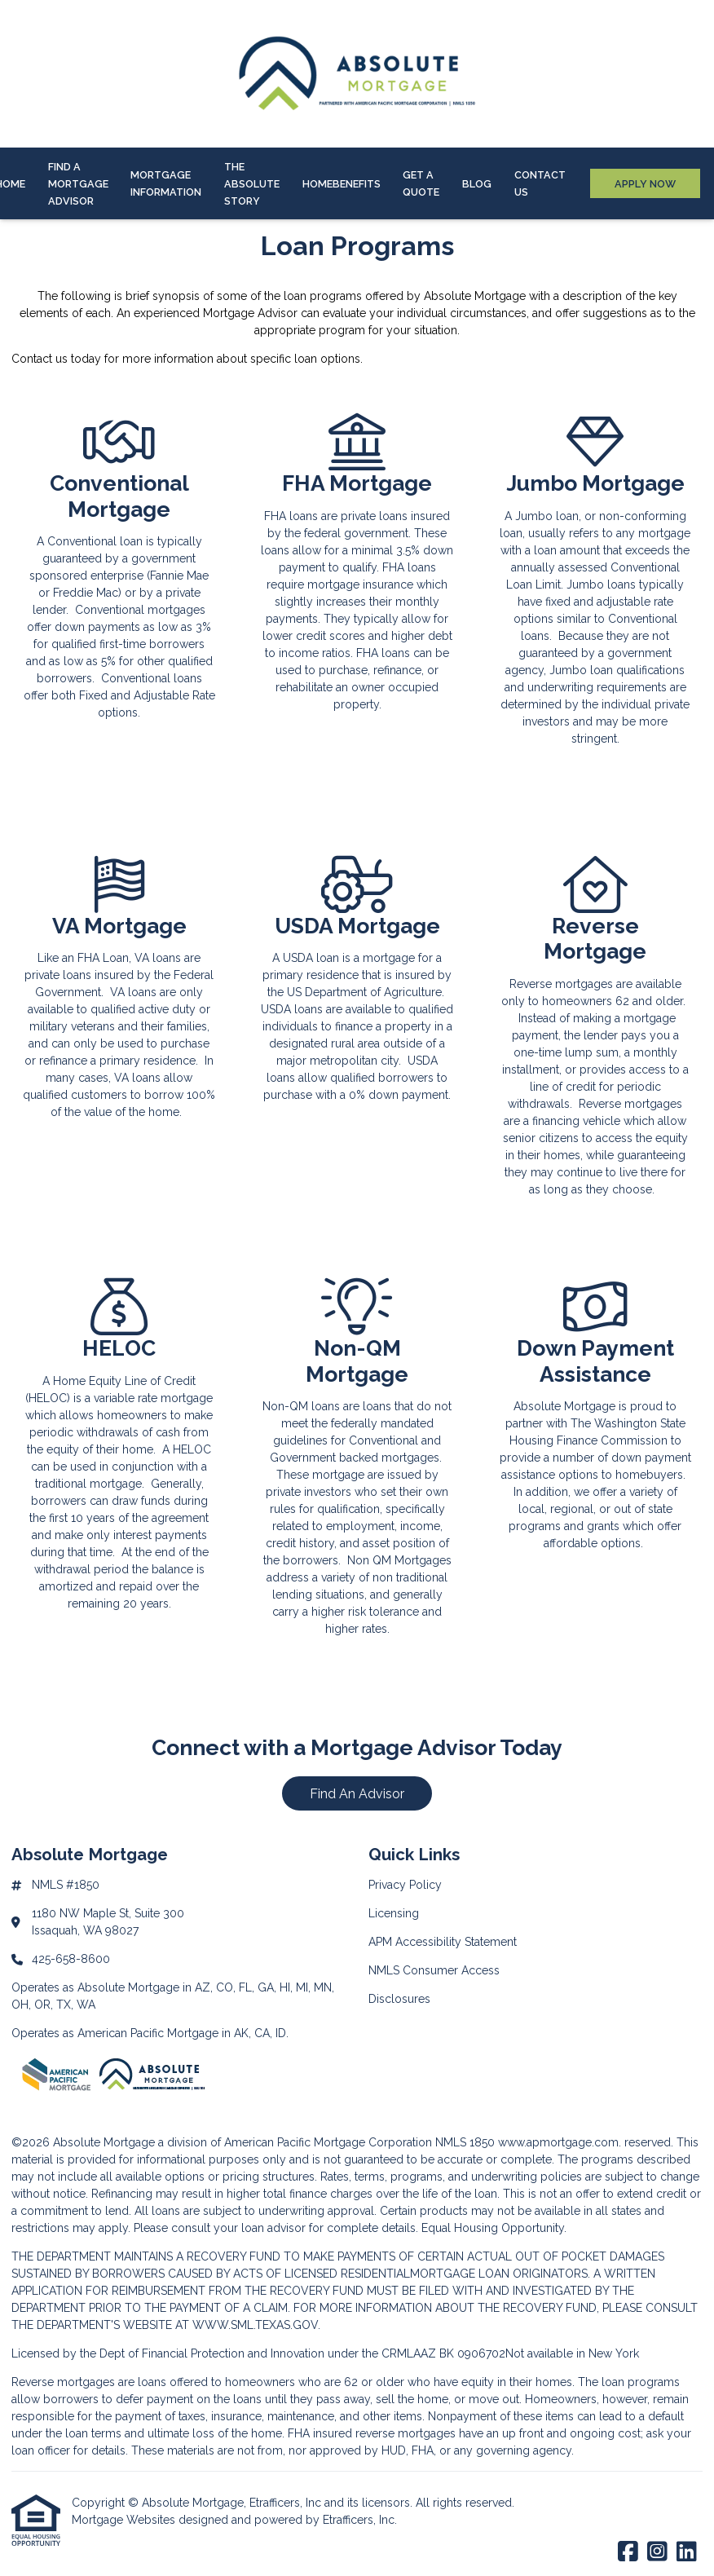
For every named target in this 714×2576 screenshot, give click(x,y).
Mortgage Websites (125, 2519)
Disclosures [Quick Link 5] (399, 1998)
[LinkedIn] (687, 2552)
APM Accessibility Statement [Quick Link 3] (442, 1941)
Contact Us (540, 183)
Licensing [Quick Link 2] (393, 1913)
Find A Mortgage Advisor (78, 184)
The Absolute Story (252, 184)
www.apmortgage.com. (559, 2142)
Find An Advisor (357, 1794)
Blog (476, 184)
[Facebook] (628, 2552)
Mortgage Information (165, 183)
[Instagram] (657, 2552)
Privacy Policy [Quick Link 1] (405, 1884)
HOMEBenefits (341, 184)
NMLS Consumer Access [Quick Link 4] (434, 1970)
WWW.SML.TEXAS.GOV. (256, 2324)
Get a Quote (421, 183)
